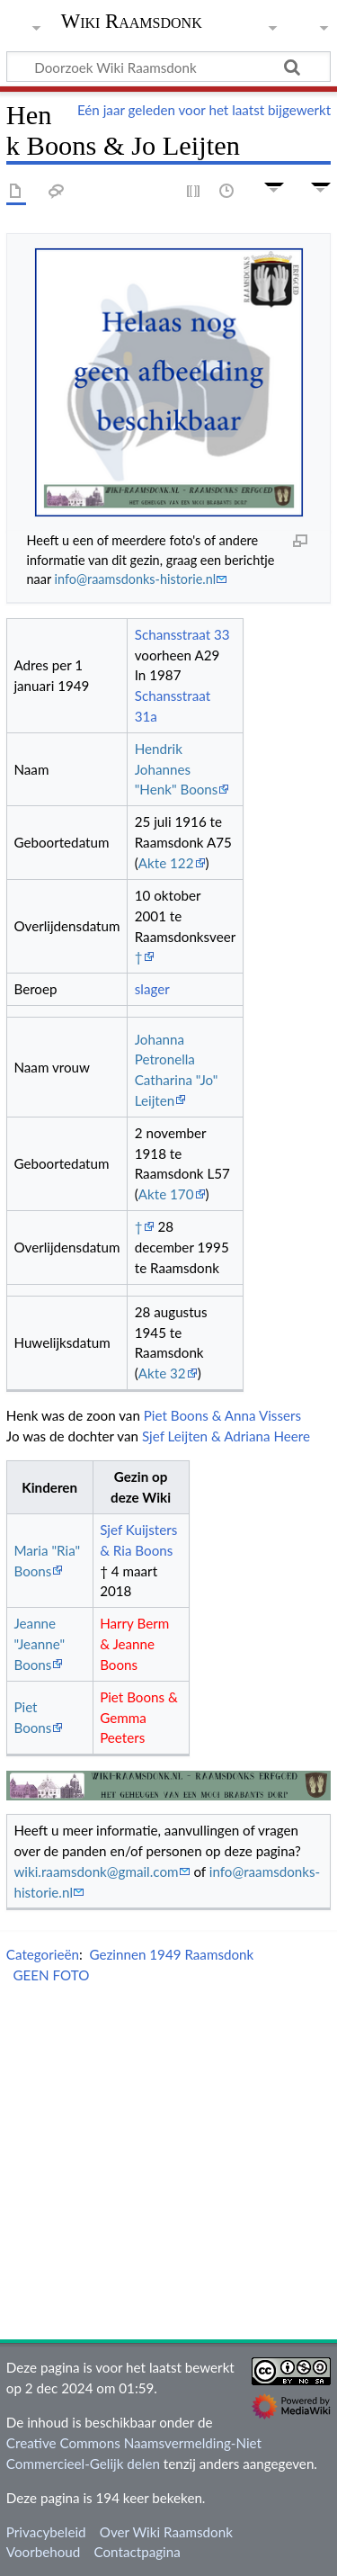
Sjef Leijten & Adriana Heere (226, 1436)
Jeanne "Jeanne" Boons (39, 1644)
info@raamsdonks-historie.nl (136, 579)
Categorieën (42, 1954)
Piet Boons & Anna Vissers (222, 1415)
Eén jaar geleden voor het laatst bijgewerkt (204, 110)
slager (152, 989)
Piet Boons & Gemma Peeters (139, 1717)
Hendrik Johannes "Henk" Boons (176, 769)
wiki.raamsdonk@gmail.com (95, 1871)
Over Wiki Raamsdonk (166, 2532)
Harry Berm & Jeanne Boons (134, 1644)
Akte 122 (166, 863)
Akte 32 (162, 1373)
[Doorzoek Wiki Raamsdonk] (168, 66)
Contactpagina (137, 2552)
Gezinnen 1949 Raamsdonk (171, 1954)
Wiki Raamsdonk (131, 22)
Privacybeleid (46, 2532)
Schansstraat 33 (182, 634)
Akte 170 (166, 1194)
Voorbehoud (43, 2552)
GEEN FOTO (51, 1975)
